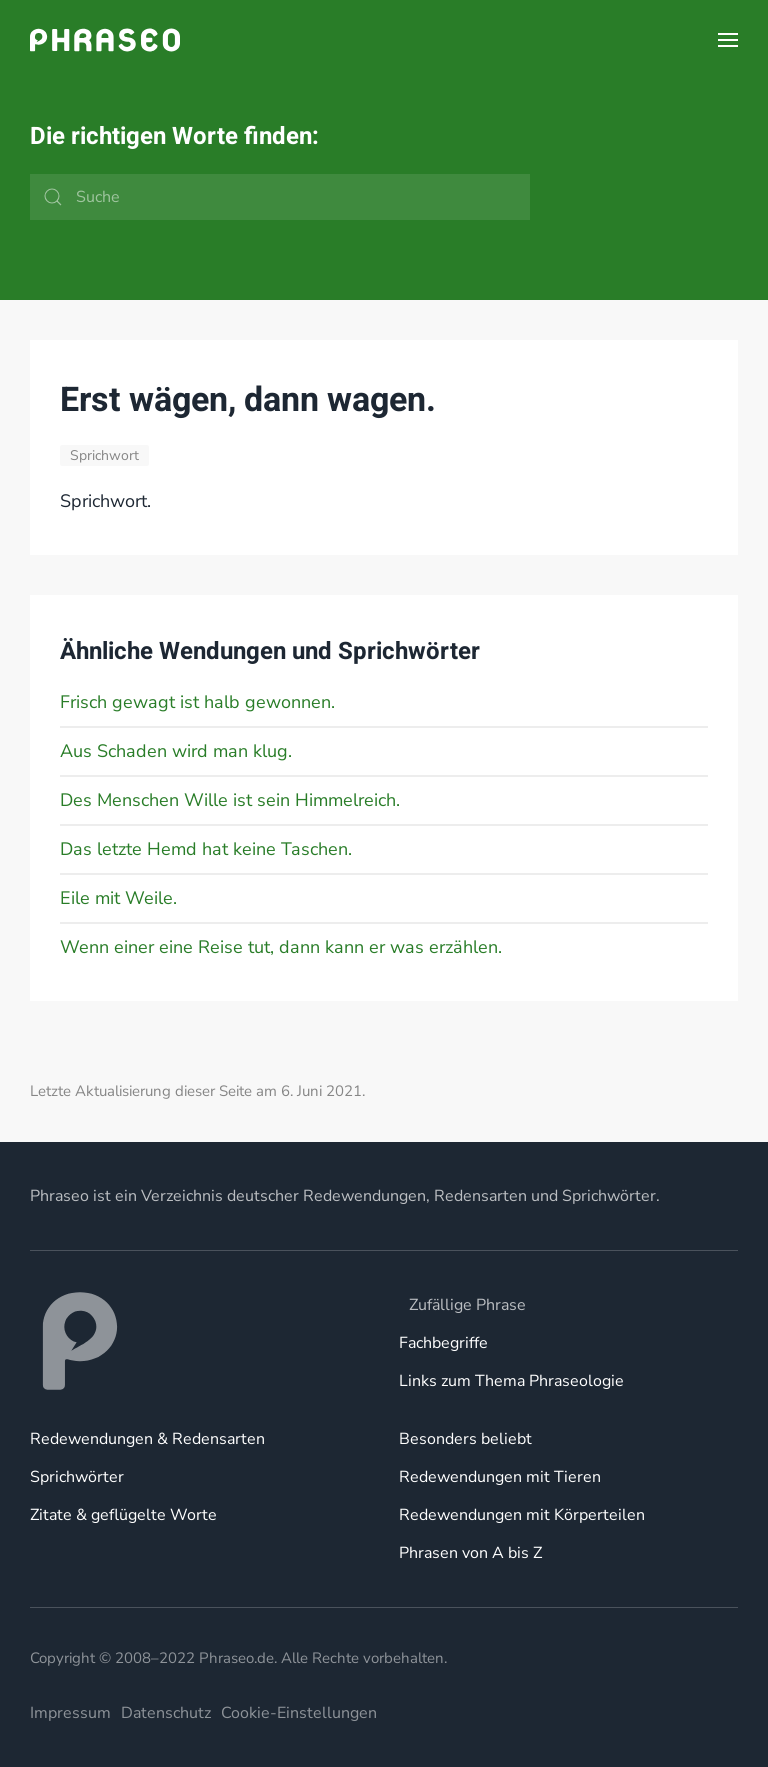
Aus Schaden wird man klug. (176, 751)
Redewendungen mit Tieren (500, 1477)
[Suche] (280, 197)
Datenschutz (166, 1713)
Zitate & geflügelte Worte (123, 1515)
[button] (728, 40)
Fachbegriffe (443, 1343)
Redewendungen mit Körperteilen (522, 1515)
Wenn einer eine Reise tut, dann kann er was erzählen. (281, 947)
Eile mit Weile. (118, 898)
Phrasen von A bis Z (470, 1553)
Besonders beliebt (465, 1439)
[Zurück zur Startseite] (105, 40)
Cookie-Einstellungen (299, 1713)
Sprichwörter (77, 1477)
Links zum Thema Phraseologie (511, 1381)
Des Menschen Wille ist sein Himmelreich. (230, 800)
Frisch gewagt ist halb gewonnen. (197, 702)
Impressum (70, 1713)
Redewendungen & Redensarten (147, 1439)
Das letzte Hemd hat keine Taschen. (206, 849)
